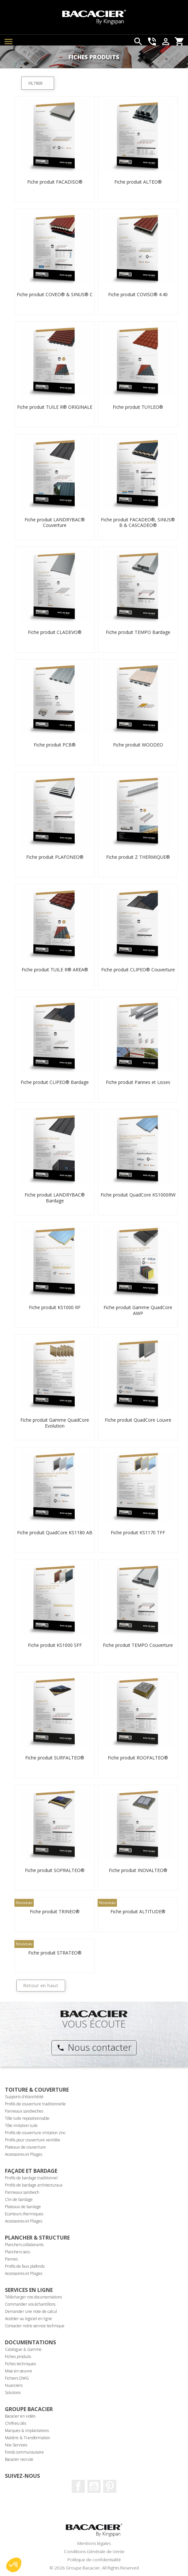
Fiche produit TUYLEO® (138, 407)
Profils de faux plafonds (25, 2266)
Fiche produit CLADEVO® (55, 632)
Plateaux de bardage (23, 2206)
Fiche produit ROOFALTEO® (138, 1758)
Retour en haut (40, 1985)
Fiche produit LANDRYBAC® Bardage (55, 1198)
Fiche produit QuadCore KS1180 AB (54, 1532)
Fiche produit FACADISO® (55, 182)
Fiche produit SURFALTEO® (54, 1758)
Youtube (94, 2486)
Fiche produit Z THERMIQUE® (138, 857)
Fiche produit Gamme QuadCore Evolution (54, 1423)
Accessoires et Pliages (23, 2154)
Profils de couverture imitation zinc (35, 2132)
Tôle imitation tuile (21, 2125)
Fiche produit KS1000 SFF (55, 1645)
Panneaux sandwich (22, 2192)
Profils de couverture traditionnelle (35, 2104)
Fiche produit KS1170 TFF (138, 1532)
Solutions (13, 2392)
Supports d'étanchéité (24, 2096)
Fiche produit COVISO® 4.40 (138, 294)
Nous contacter (94, 2047)
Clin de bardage (19, 2199)
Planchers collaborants (24, 2244)
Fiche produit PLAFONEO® (55, 857)
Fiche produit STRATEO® (55, 1953)
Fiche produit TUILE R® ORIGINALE (54, 407)
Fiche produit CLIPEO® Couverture (138, 969)
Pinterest (109, 2486)
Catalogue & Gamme (23, 2349)
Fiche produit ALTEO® (138, 182)
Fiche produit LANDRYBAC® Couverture (55, 522)
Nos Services (16, 2445)
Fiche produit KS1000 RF (55, 1307)
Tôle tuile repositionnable (27, 2118)
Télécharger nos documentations (33, 2297)
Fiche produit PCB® (55, 745)
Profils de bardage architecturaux (34, 2185)
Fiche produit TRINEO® (55, 1911)
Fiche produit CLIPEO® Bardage (55, 1082)
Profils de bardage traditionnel (31, 2178)
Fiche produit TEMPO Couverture (138, 1645)
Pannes (11, 2259)
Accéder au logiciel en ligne (28, 2318)
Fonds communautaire (24, 2452)
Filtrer (35, 83)
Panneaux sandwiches (24, 2111)
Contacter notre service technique (35, 2326)
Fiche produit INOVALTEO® (138, 1870)
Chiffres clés (15, 2423)
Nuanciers (14, 2385)
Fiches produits (18, 2356)
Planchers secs (17, 2252)
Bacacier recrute (19, 2459)
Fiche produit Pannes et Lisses (138, 1082)
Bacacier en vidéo (20, 2416)
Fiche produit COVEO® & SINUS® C (55, 294)
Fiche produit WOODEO (138, 745)
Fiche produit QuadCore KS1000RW (138, 1195)
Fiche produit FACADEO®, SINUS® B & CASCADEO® (138, 522)
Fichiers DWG (17, 2378)
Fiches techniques (20, 2364)
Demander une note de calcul (31, 2311)
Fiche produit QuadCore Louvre (138, 1420)
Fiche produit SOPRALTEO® (55, 1870)
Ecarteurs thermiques (24, 2214)
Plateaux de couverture (25, 2147)
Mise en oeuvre (18, 2371)
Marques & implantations (27, 2430)
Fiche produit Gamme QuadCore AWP (137, 1310)
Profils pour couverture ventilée (32, 2140)
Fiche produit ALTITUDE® (137, 1911)
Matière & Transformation (27, 2438)
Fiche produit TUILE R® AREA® (55, 969)
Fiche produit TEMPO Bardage (138, 632)
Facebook (78, 2486)
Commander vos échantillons (30, 2304)
